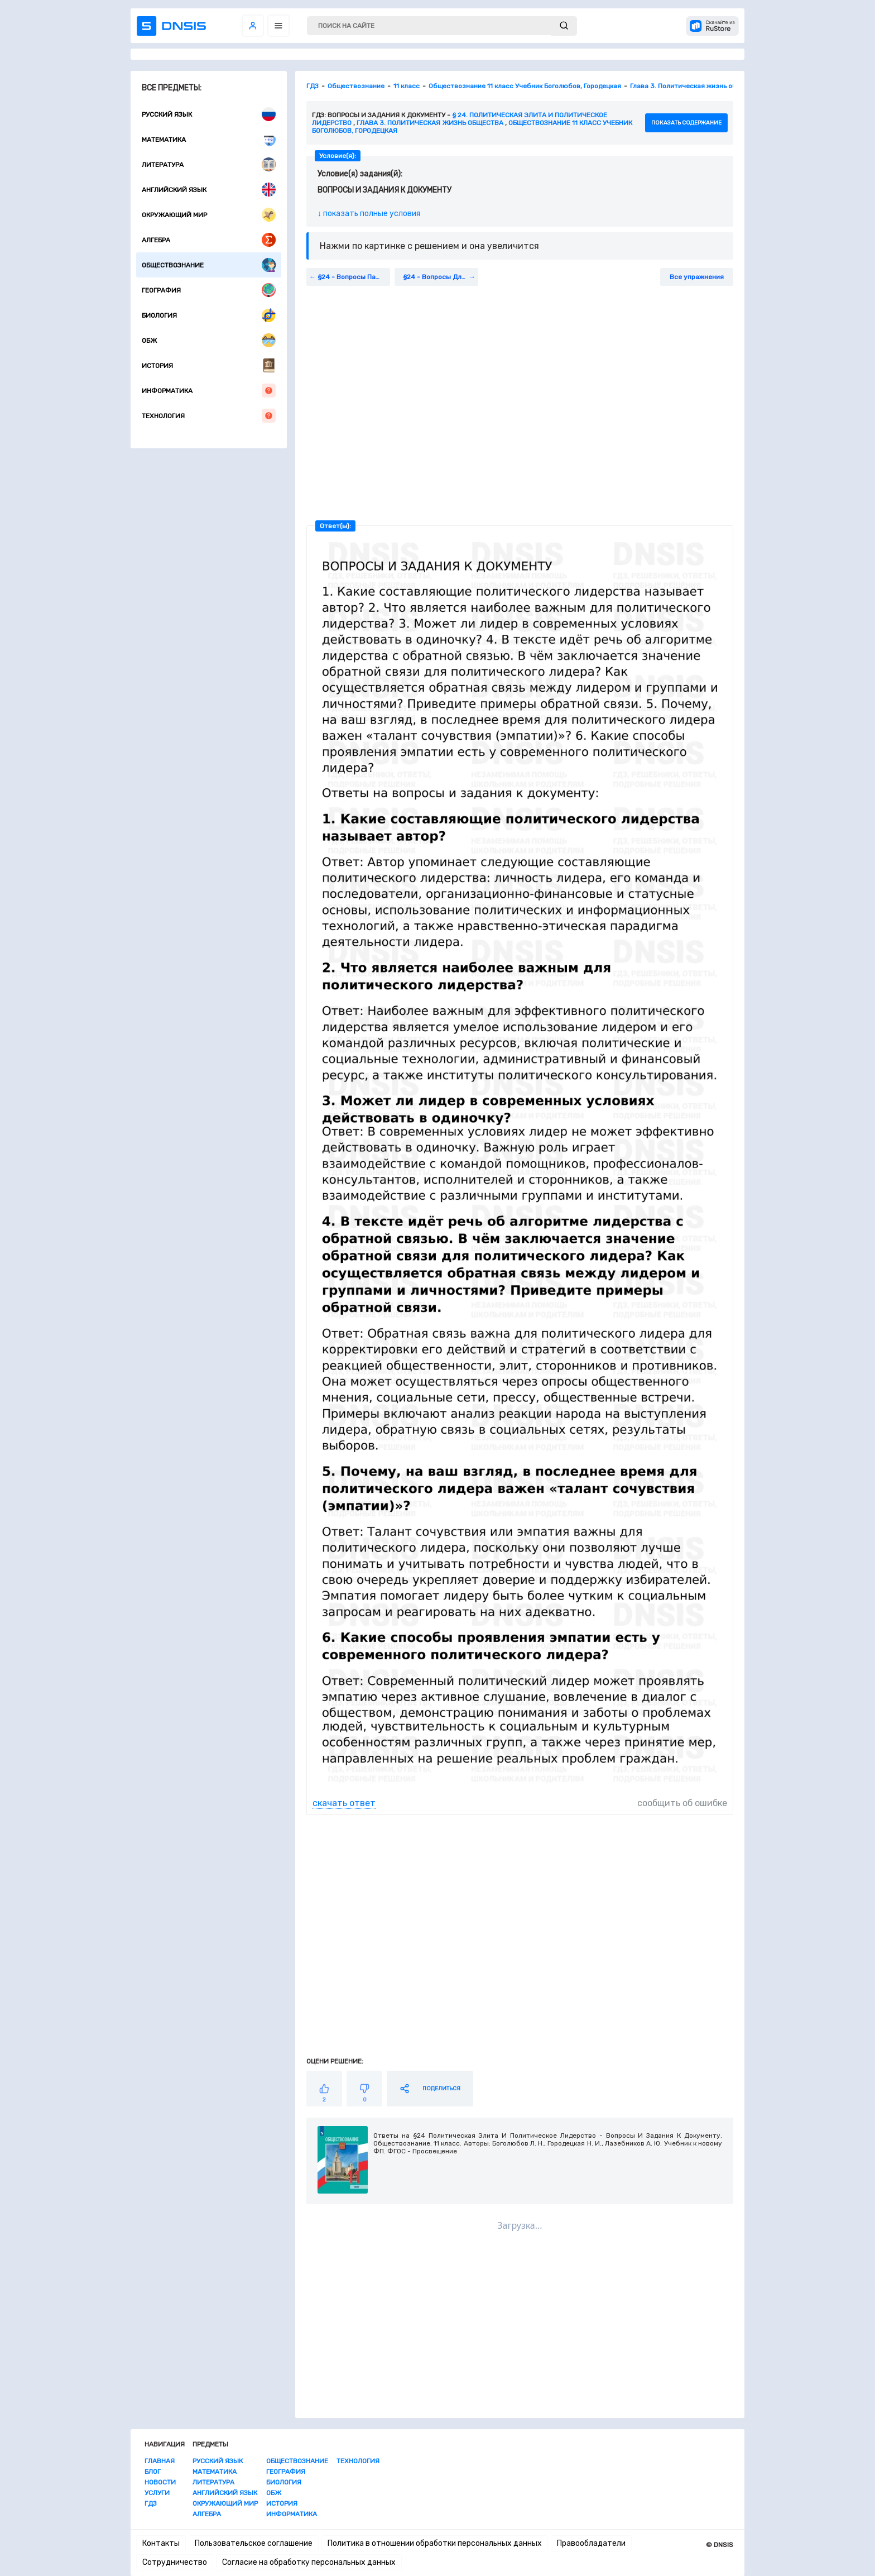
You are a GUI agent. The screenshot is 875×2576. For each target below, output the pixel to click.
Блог (153, 2472)
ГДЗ (151, 2503)
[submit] (564, 26)
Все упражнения (697, 277)
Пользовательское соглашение (253, 2543)
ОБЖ (209, 340)
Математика (209, 139)
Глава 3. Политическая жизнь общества (430, 123)
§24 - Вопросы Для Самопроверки (440, 277)
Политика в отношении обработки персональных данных (435, 2543)
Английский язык (209, 190)
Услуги (157, 2493)
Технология (209, 416)
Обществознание (209, 265)
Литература (209, 164)
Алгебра (209, 240)
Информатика (209, 391)
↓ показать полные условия (369, 213)
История (209, 365)
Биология (209, 315)
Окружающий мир (209, 215)
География (209, 290)
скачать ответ (344, 1803)
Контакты (161, 2543)
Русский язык (209, 114)
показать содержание (686, 122)
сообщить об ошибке (682, 1803)
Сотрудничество (174, 2562)
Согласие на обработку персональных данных (309, 2562)
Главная (160, 2461)
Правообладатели (591, 2543)
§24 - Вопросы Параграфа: (354, 277)
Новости (160, 2482)
